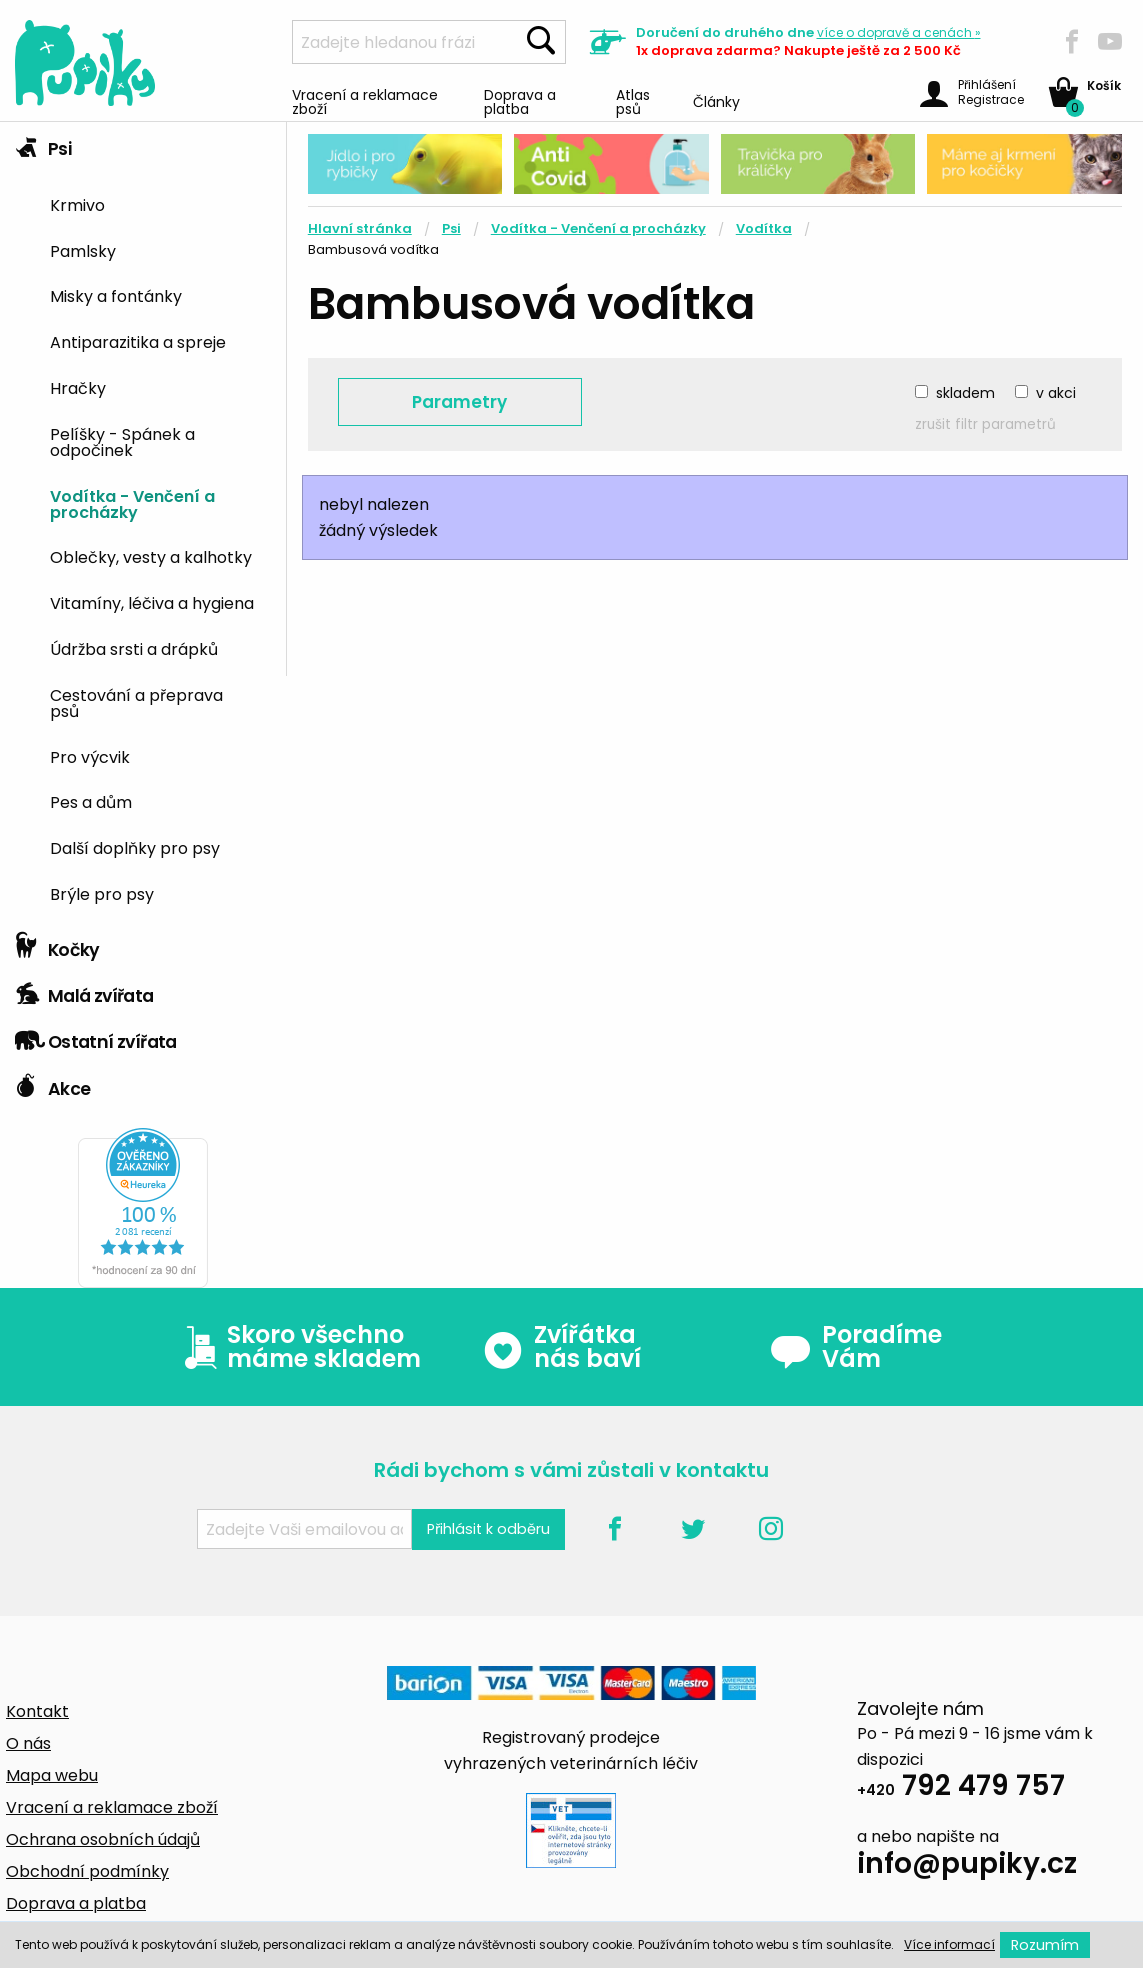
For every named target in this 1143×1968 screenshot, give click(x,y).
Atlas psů (633, 100)
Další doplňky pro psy (135, 847)
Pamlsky (83, 250)
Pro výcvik (90, 756)
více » (899, 32)
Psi (43, 144)
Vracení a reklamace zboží (365, 100)
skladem (965, 393)
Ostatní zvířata (96, 1037)
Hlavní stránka (360, 228)
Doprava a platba (520, 100)
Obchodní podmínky (87, 1871)
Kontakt (37, 1711)
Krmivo (77, 204)
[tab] (143, 522)
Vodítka (764, 228)
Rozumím (1045, 1945)
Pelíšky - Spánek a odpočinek (122, 441)
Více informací (949, 1944)
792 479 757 (961, 1788)
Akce (52, 1084)
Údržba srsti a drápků (134, 648)
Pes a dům (91, 801)
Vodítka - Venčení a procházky (132, 503)
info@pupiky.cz (967, 1866)
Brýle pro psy (102, 893)
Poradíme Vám (856, 1347)
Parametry (459, 402)
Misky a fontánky (116, 295)
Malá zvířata (84, 991)
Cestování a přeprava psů (136, 702)
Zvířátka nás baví (561, 1347)
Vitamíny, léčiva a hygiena (152, 602)
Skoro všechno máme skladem (298, 1347)
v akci (1056, 393)
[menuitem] (160, 203)
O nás (28, 1743)
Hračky (78, 387)
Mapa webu (52, 1775)
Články (716, 100)
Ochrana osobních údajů (103, 1839)
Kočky (57, 945)
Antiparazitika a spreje (138, 341)
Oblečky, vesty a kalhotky (151, 556)
